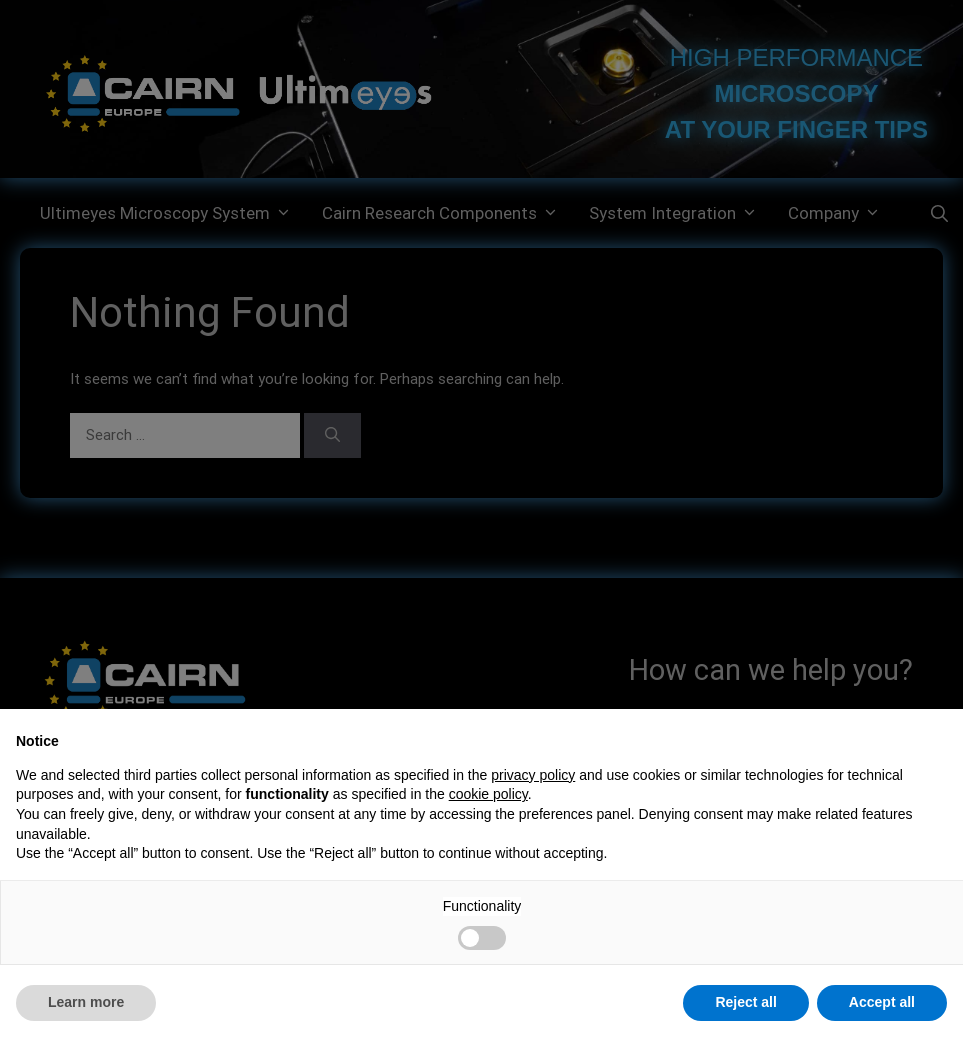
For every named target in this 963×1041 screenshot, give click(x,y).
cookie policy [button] (488, 794)
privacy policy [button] (533, 775)
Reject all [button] (745, 1002)
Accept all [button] (882, 1002)
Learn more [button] (86, 1002)
